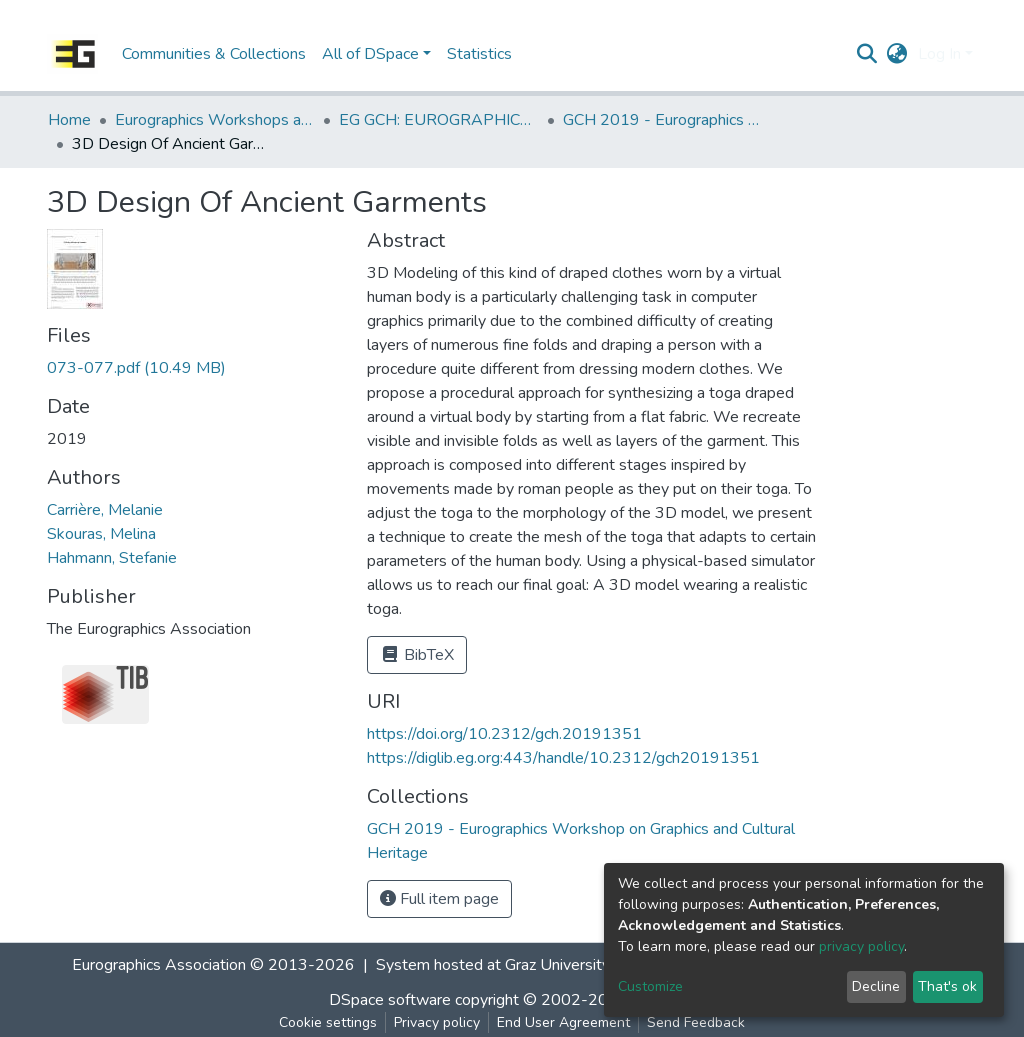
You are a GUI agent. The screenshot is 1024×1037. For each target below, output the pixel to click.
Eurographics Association (159, 965)
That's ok (947, 986)
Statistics (479, 54)
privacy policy (861, 946)
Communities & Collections (214, 54)
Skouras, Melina (101, 534)
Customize (650, 986)
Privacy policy (437, 1022)
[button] (897, 54)
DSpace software (390, 1000)
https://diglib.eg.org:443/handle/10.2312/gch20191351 (563, 758)
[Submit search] (867, 54)
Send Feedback (696, 1022)
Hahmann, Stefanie (112, 558)
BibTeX (417, 655)
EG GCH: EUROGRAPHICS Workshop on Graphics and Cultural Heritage (439, 120)
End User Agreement (563, 1022)
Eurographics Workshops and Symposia (215, 120)
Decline (876, 986)
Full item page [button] (439, 899)
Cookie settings (328, 1022)
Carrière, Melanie (105, 510)
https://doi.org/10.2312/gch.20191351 (504, 734)
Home (69, 120)
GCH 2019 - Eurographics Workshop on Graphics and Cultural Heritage (663, 120)
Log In (939, 54)
